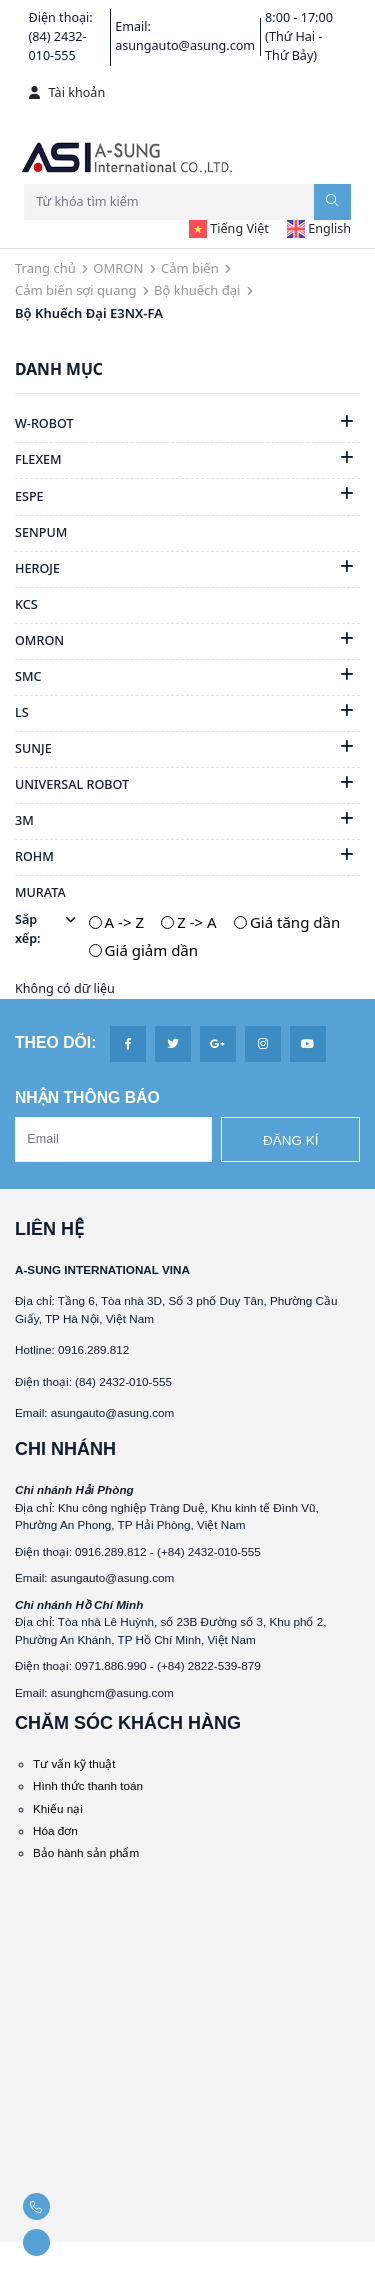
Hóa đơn (55, 1830)
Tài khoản (67, 92)
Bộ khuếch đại (197, 290)
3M (24, 820)
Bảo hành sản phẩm (86, 1852)
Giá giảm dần (151, 950)
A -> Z (124, 922)
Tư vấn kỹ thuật (74, 1763)
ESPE (29, 496)
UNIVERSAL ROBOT (72, 784)
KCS (26, 604)
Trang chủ (45, 268)
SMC (28, 676)
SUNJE (33, 748)
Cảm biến (190, 268)
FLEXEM (38, 459)
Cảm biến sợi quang (75, 290)
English (319, 228)
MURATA (40, 892)
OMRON (118, 268)
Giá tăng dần (295, 922)
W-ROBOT (44, 423)
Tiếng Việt (229, 228)
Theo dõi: (55, 1042)
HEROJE (37, 568)
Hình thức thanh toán (88, 1785)
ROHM (34, 856)
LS (22, 712)
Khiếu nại (58, 1808)
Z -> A (196, 922)
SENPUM (41, 532)
